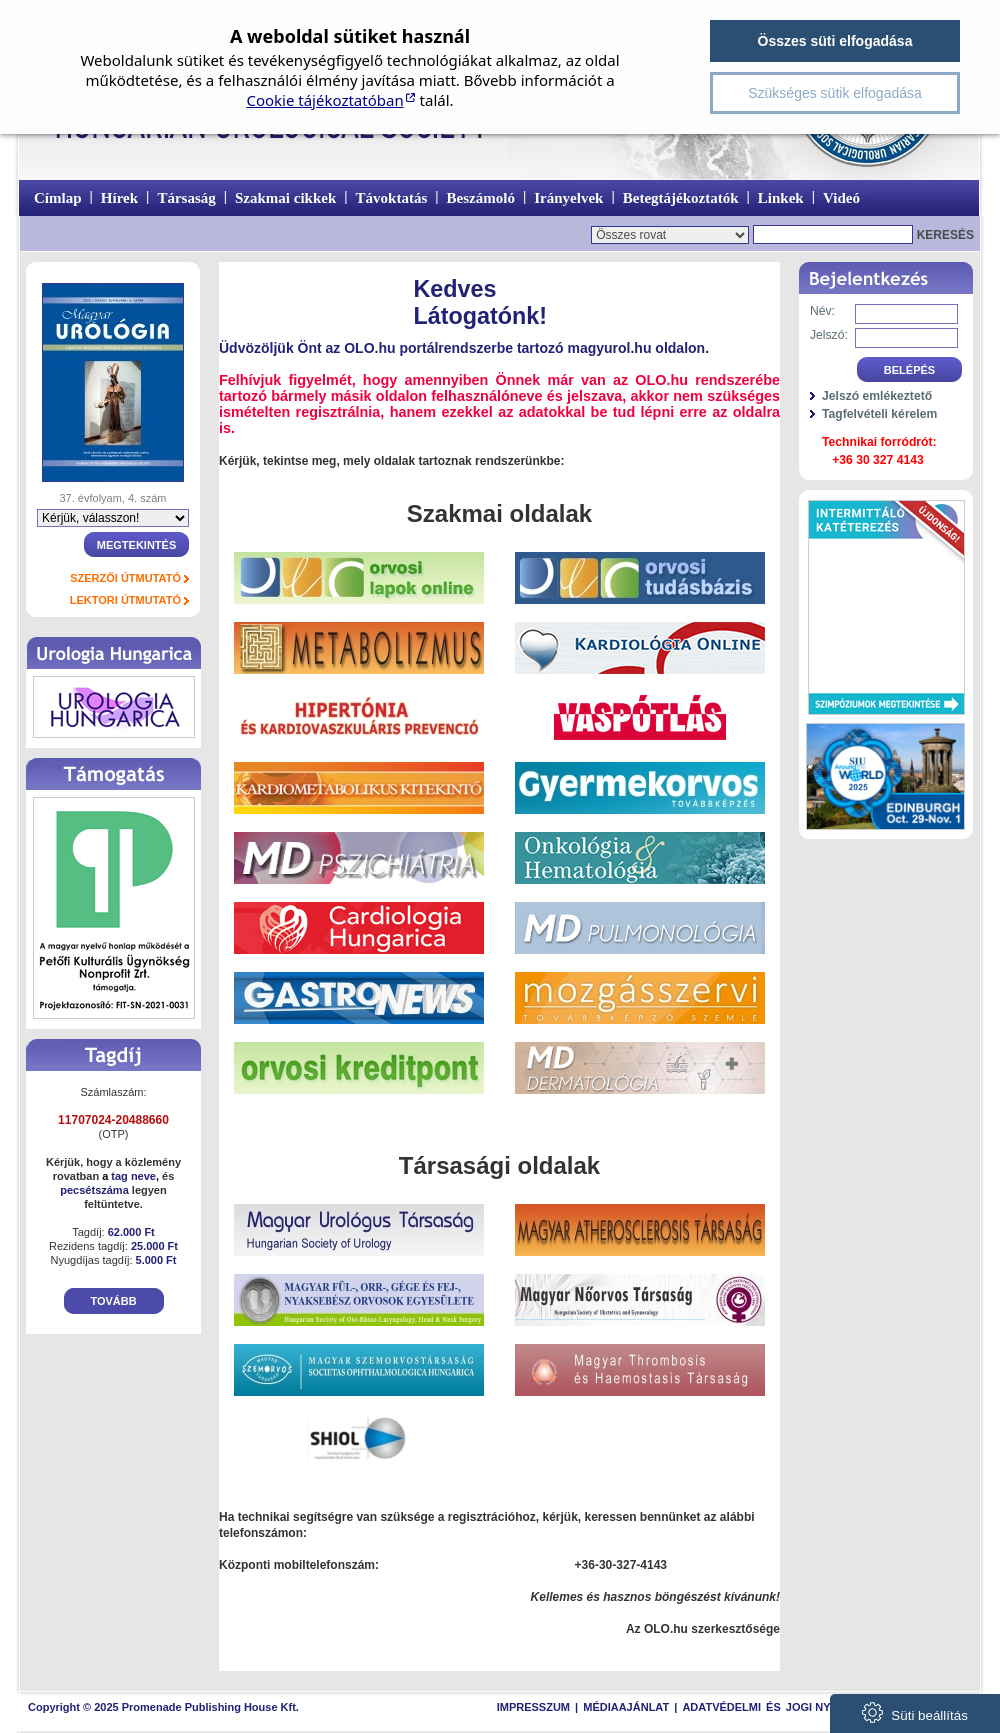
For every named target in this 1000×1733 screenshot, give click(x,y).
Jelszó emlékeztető (877, 396)
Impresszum (533, 1707)
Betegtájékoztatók (681, 198)
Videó (841, 198)
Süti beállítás (915, 1712)
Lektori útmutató (125, 600)
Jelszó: (829, 335)
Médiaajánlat (626, 1707)
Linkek (781, 198)
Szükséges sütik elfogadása (835, 93)
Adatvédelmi (721, 1707)
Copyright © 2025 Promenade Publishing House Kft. (163, 1707)
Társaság (186, 198)
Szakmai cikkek (285, 198)
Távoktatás (392, 198)
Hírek (119, 198)
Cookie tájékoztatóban (324, 100)
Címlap (58, 198)
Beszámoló (481, 198)
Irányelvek (568, 198)
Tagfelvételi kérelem (879, 414)
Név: (822, 311)
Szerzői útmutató (125, 578)
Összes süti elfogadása (835, 41)
